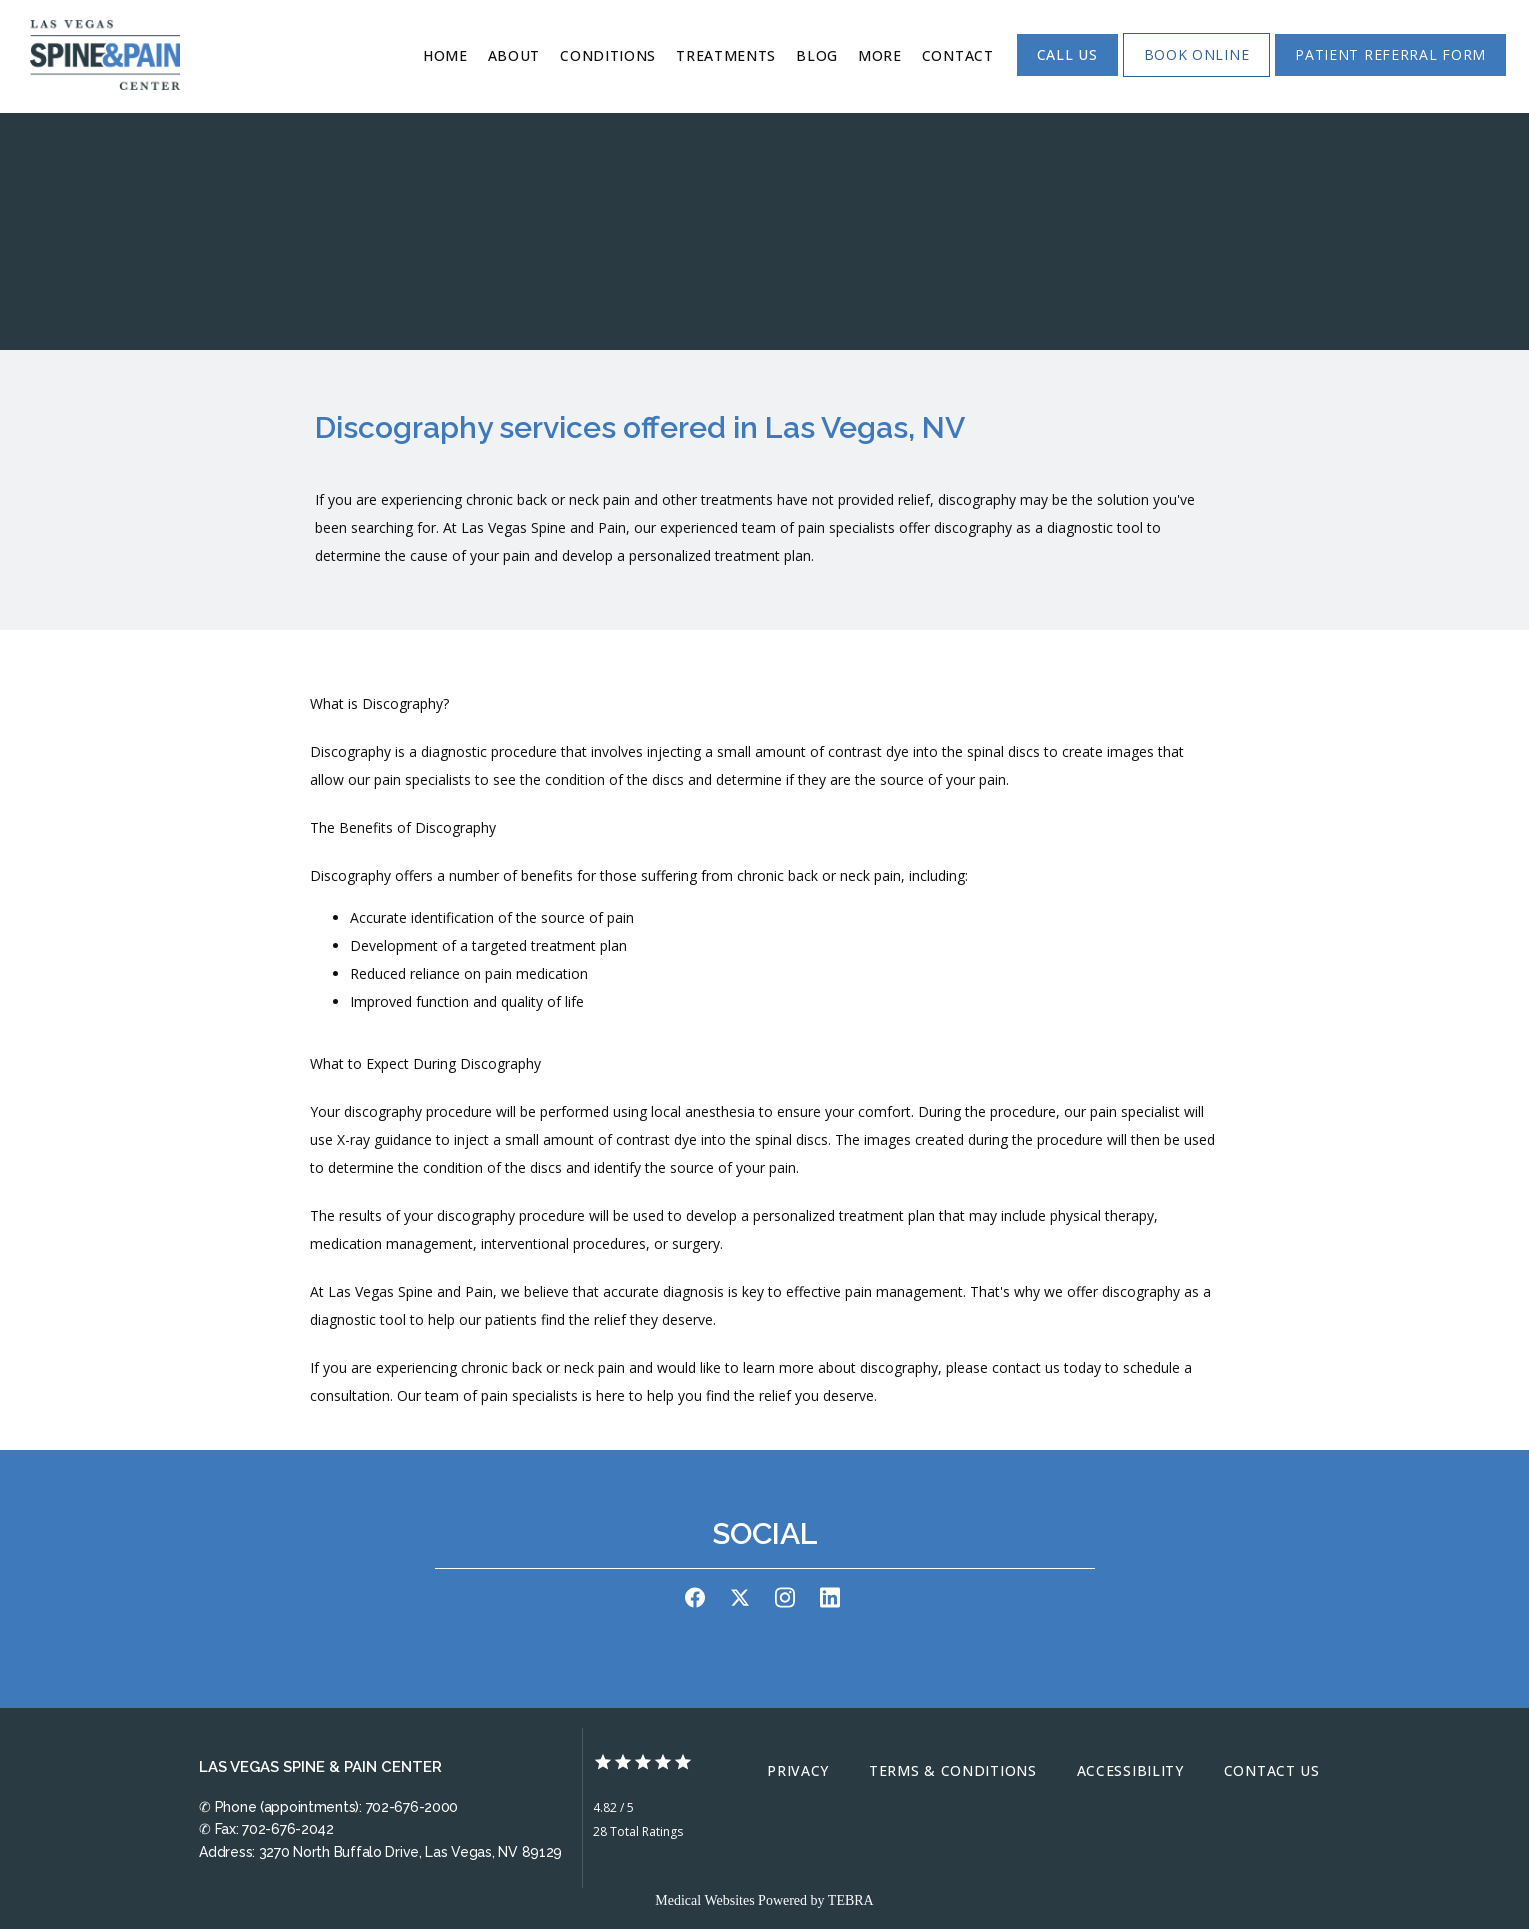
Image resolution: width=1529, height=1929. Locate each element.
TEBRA (851, 1900)
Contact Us (1272, 1770)
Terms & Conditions (953, 1770)
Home (445, 55)
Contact (958, 55)
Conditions (608, 55)
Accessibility (1130, 1770)
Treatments (726, 55)
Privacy (798, 1770)
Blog (817, 55)
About (514, 55)
